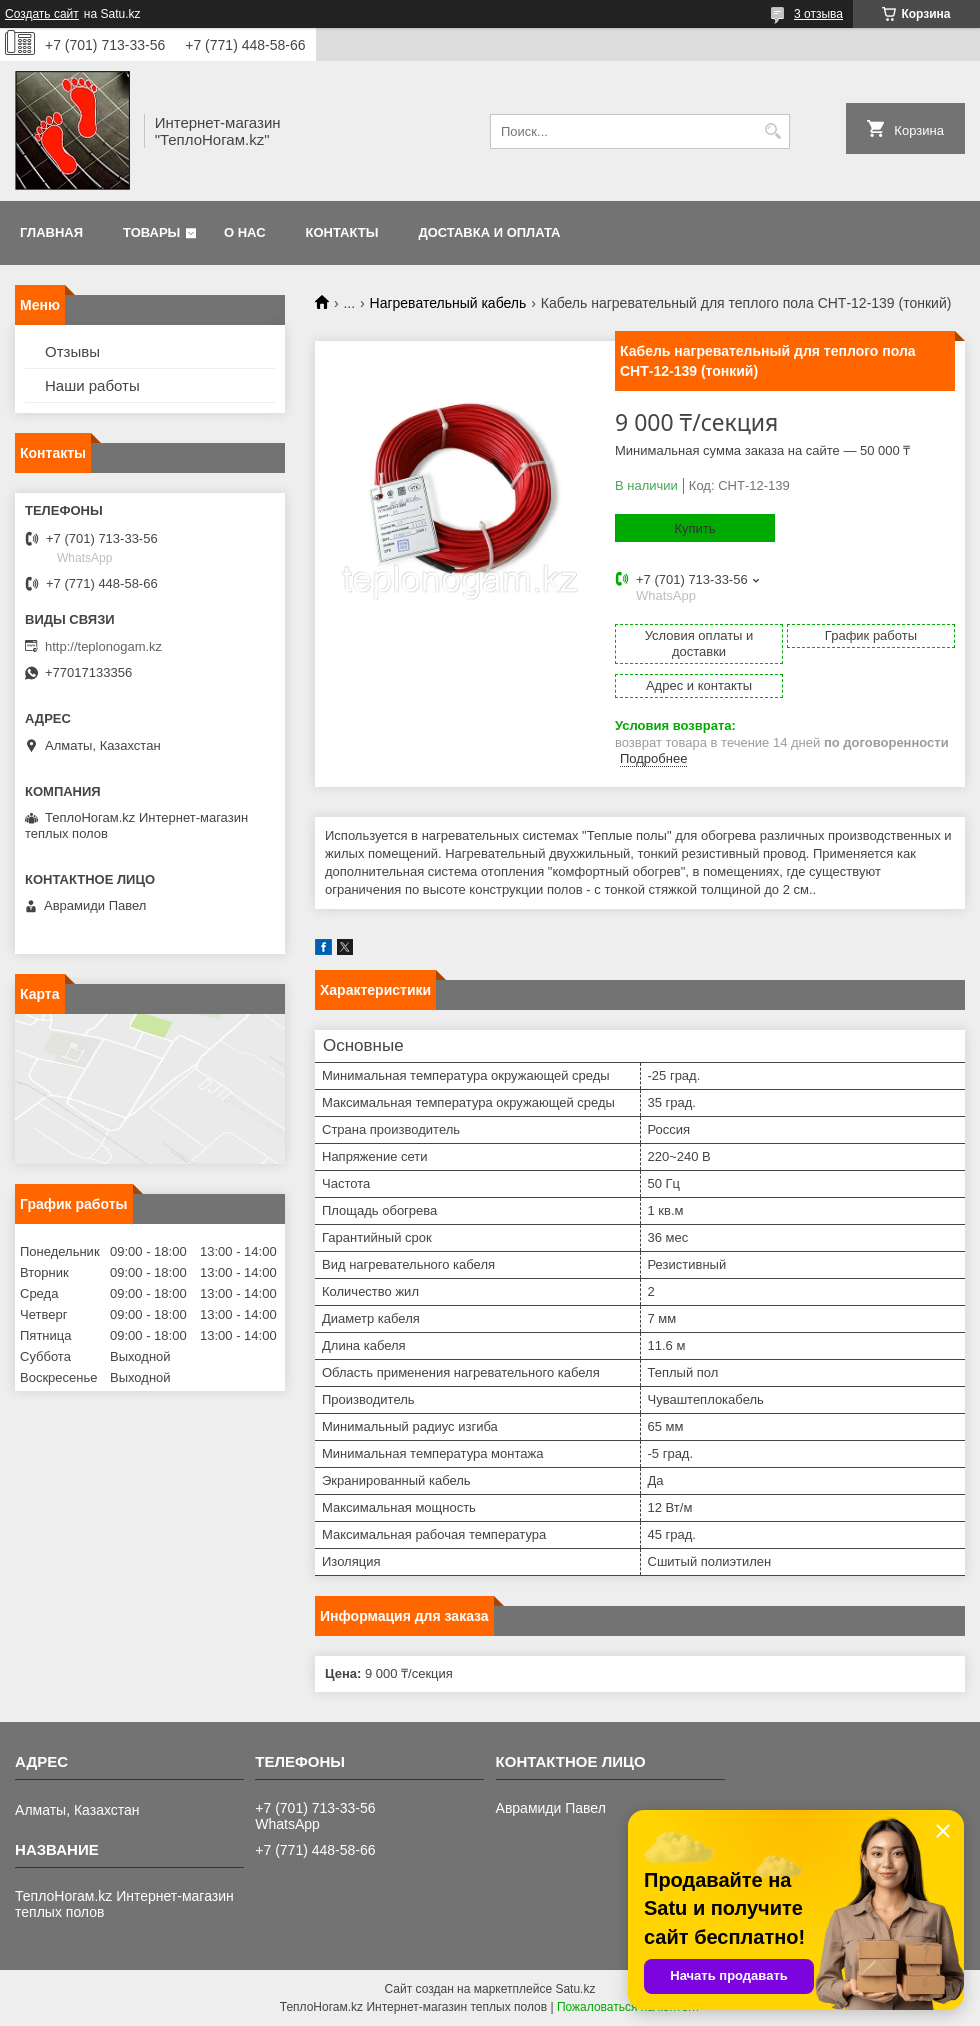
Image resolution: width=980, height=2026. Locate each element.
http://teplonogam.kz (103, 646)
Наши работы (92, 385)
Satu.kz (575, 1989)
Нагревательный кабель (448, 303)
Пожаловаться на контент (628, 2007)
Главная (51, 232)
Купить (694, 528)
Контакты (342, 232)
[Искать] (772, 131)
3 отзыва (818, 14)
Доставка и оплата (489, 232)
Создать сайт (42, 14)
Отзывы (72, 351)
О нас (245, 232)
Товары (151, 232)
